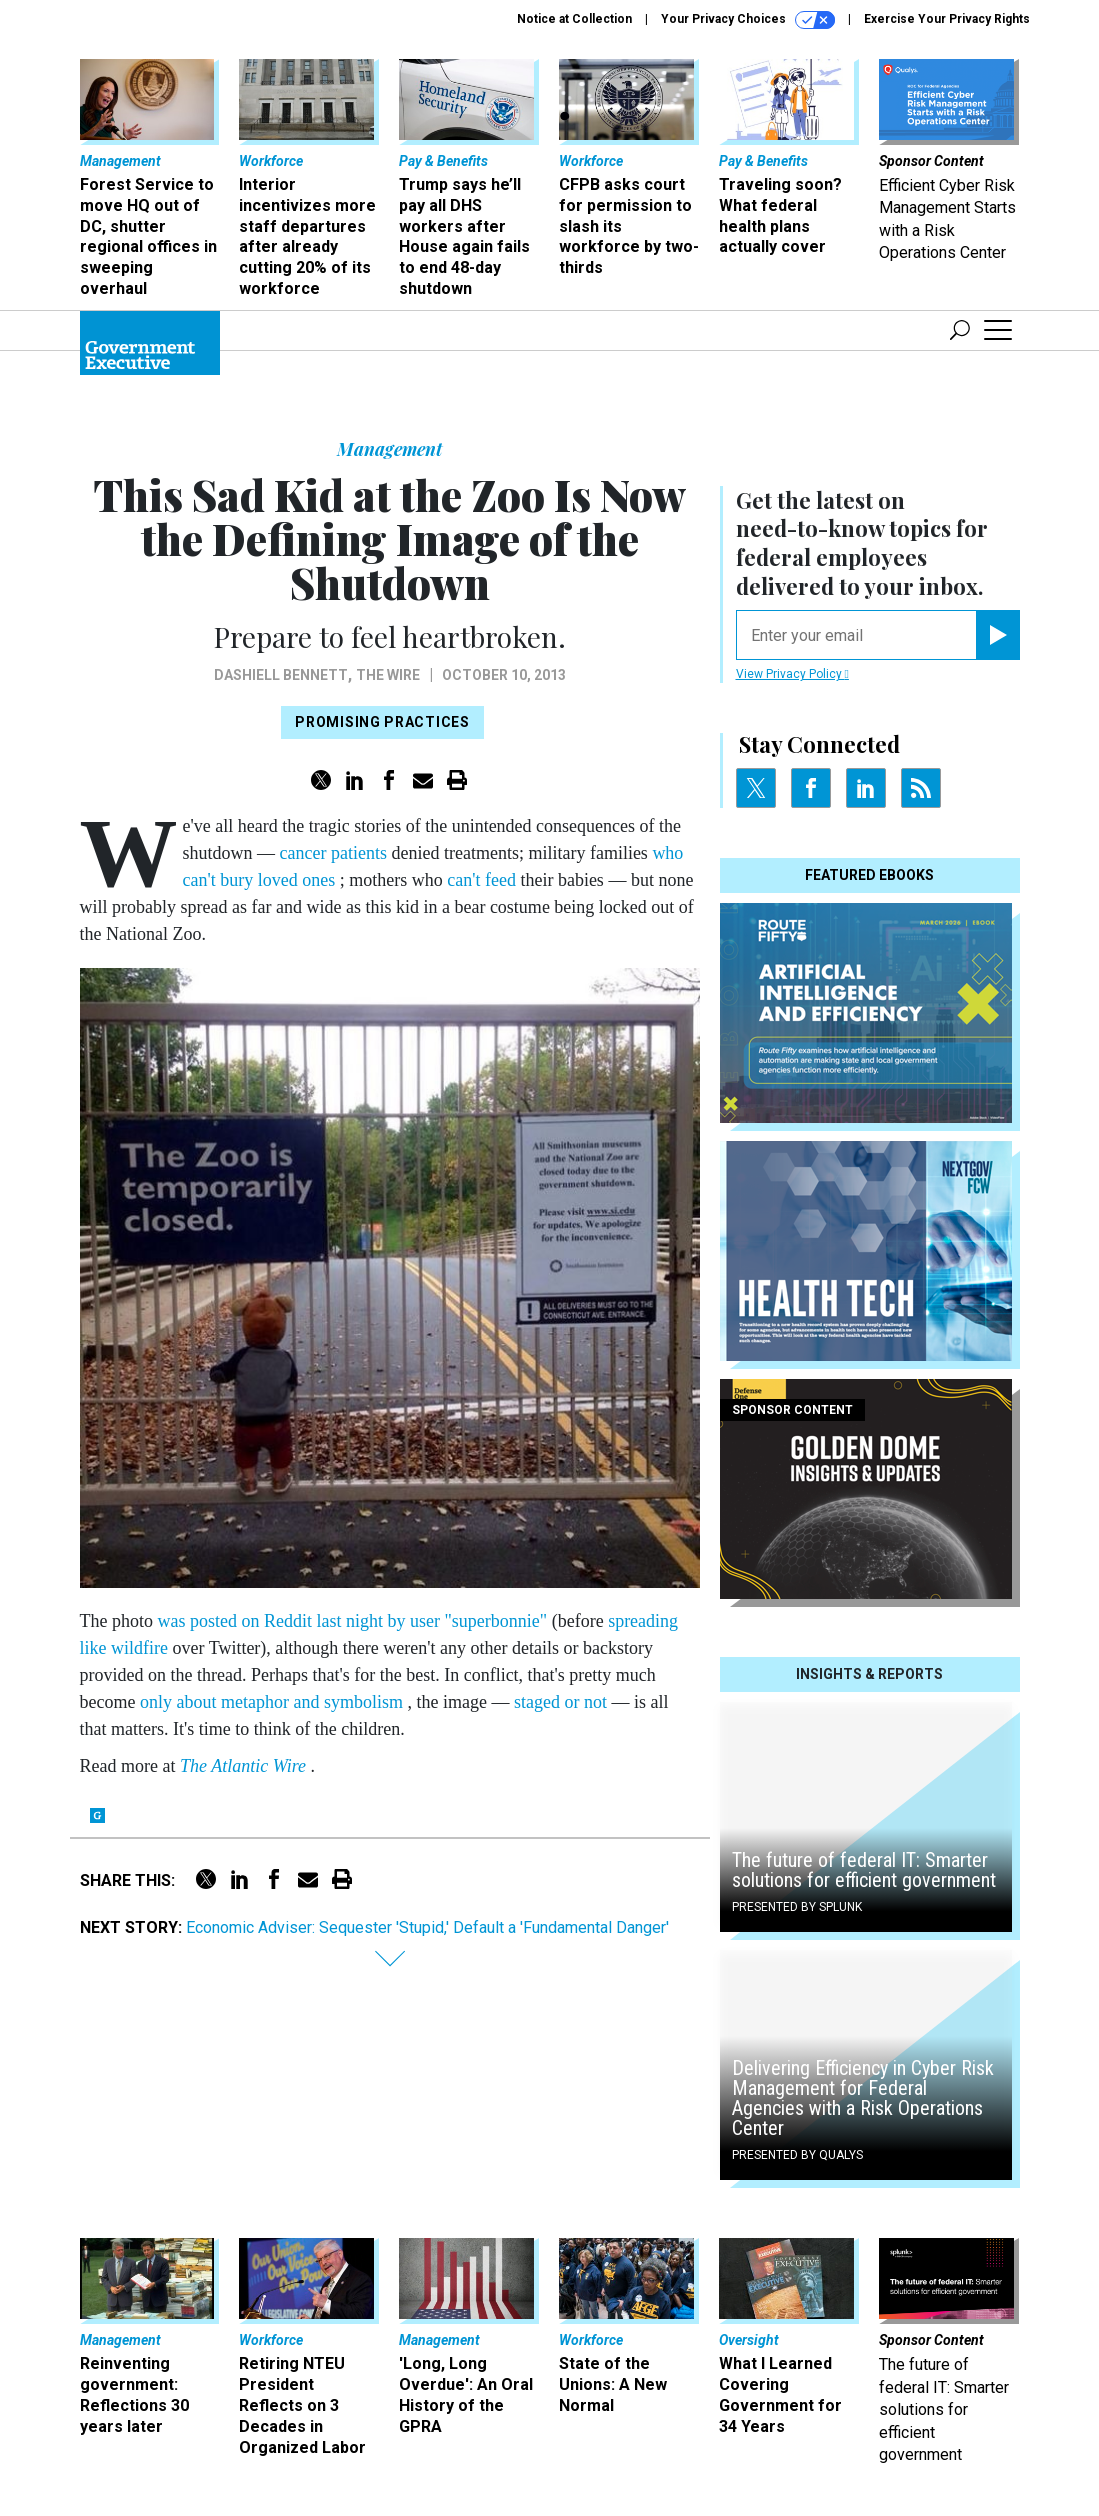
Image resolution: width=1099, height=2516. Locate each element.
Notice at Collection (574, 19)
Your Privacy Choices (748, 20)
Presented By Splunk (797, 1907)
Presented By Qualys (797, 2155)
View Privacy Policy (792, 674)
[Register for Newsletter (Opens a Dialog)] (997, 635)
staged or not (562, 1702)
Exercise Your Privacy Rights (947, 19)
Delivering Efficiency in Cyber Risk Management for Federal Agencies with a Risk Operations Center (863, 2098)
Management (389, 449)
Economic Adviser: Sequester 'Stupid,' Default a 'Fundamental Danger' (427, 1927)
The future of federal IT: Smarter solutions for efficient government (864, 1870)
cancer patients (336, 853)
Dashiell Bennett (281, 675)
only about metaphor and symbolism (273, 1702)
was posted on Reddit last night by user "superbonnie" (355, 1621)
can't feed (483, 880)
